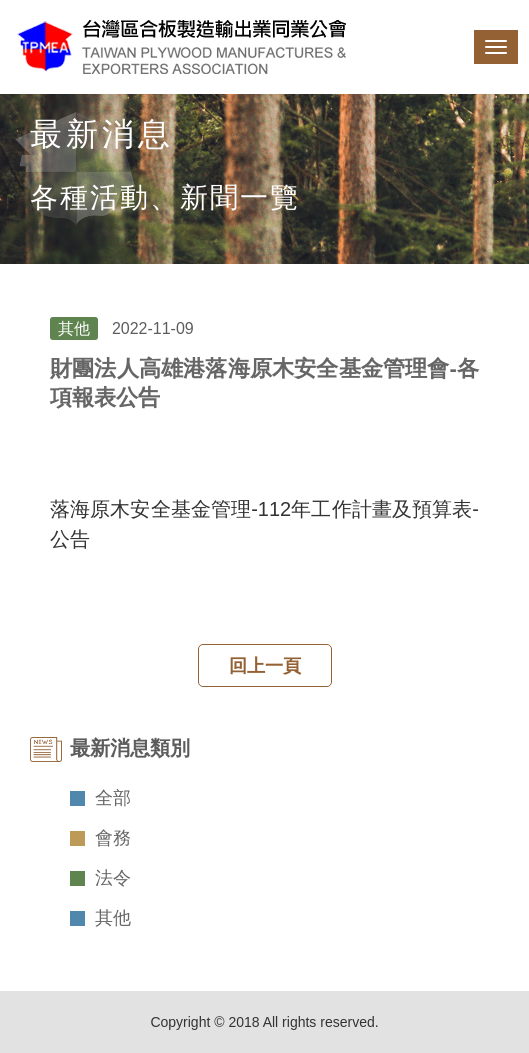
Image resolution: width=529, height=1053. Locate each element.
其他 (113, 918)
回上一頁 (265, 666)
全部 (113, 798)
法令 (113, 878)
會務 (113, 838)
